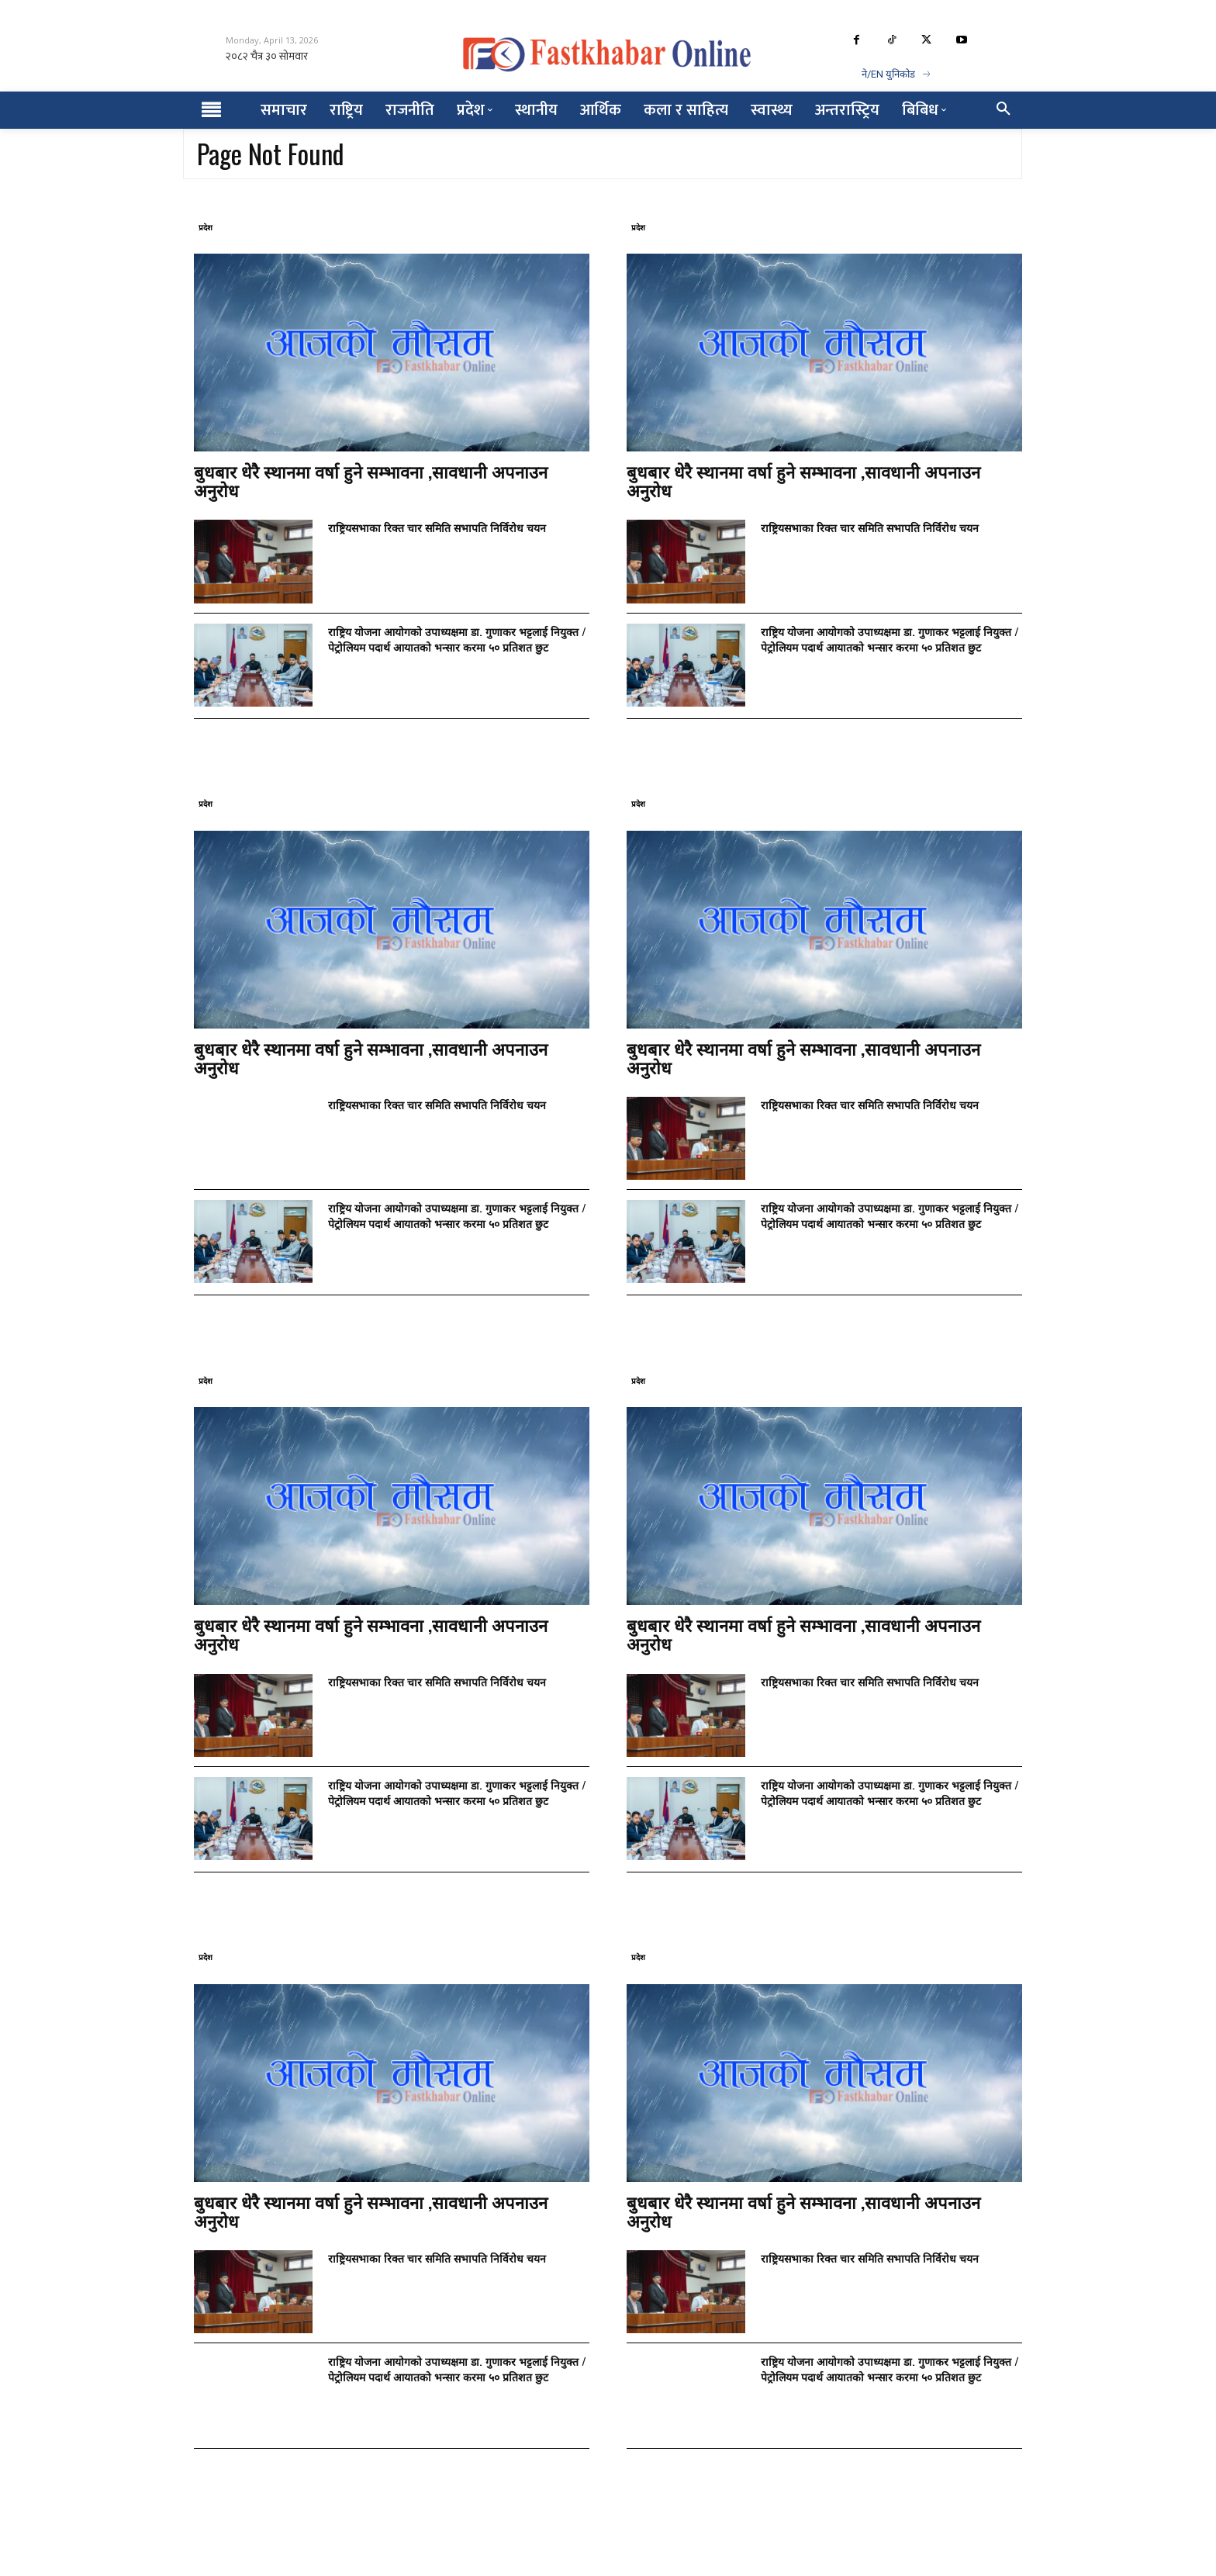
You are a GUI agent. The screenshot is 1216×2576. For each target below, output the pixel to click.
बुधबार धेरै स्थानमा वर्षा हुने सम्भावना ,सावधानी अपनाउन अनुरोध (371, 480)
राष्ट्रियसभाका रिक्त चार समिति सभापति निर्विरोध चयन (437, 527)
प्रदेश (205, 227)
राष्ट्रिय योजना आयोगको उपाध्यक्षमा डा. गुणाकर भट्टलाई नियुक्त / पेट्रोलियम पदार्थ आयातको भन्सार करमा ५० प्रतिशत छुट (457, 639)
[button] (1003, 110)
